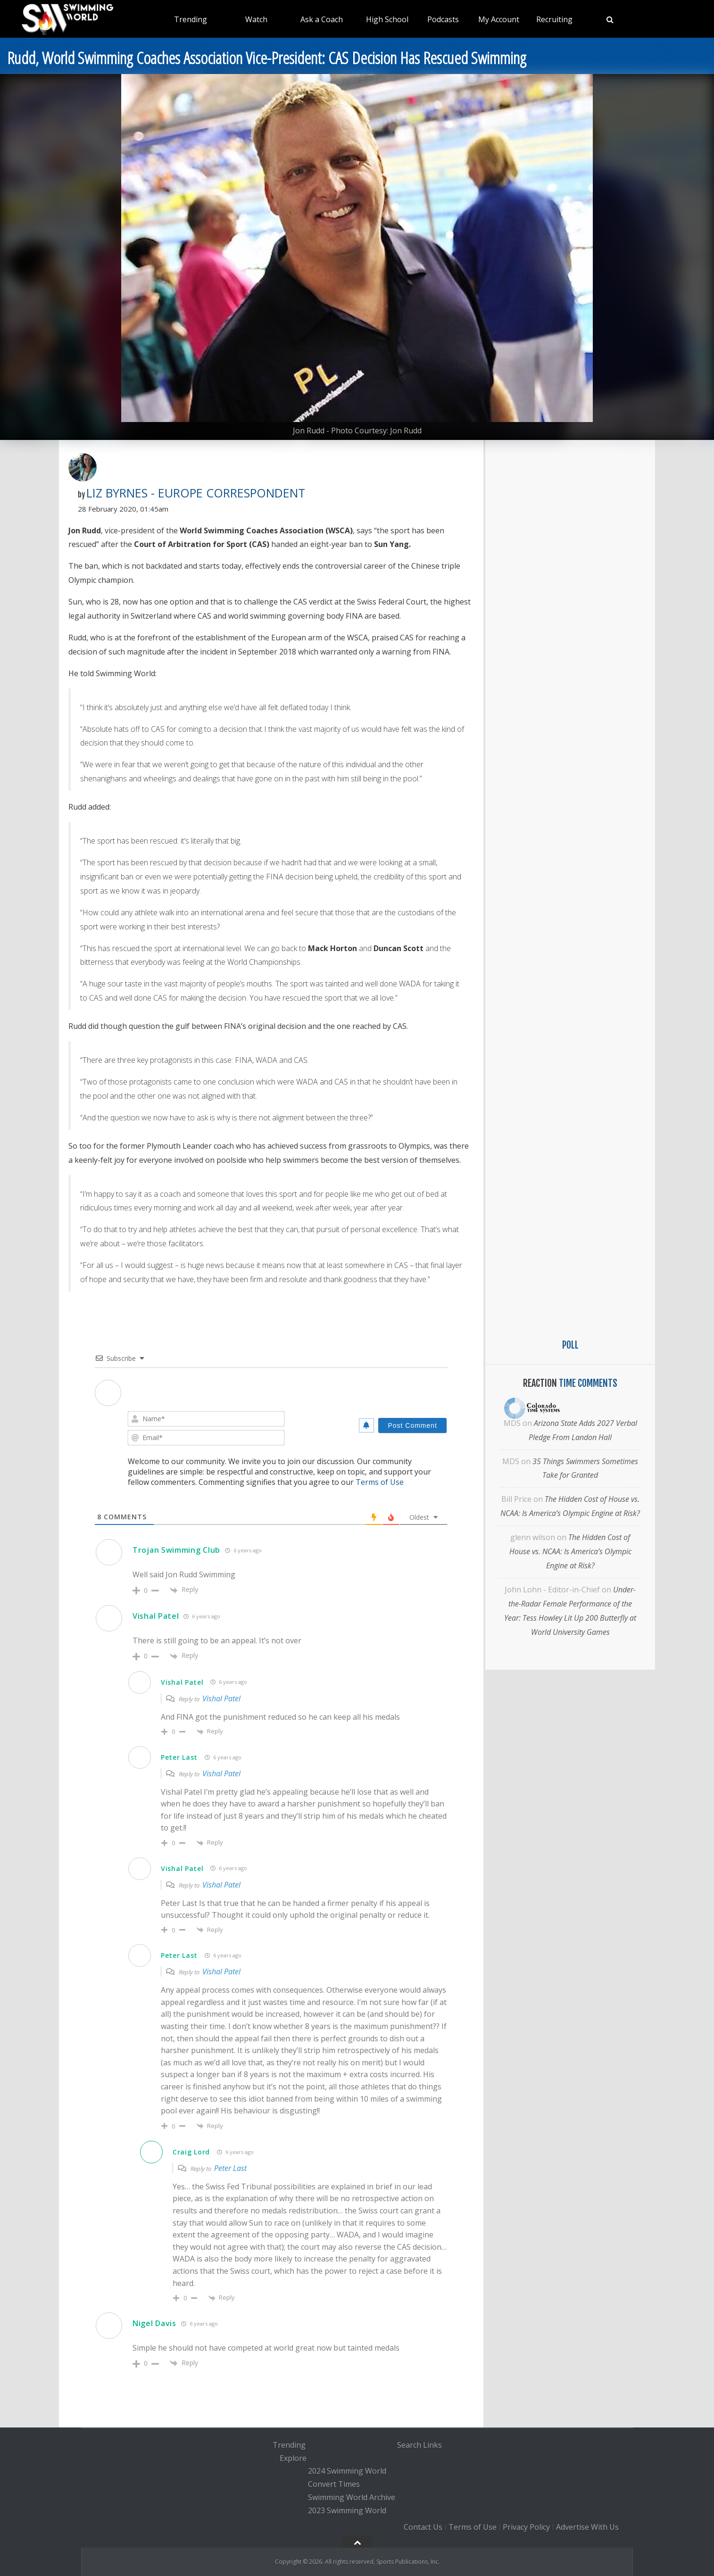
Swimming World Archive (351, 2497)
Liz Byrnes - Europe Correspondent (195, 493)
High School (387, 19)
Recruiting (554, 19)
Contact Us (423, 2527)
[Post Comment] (412, 1425)
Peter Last (179, 1757)
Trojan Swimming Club (176, 1550)
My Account (498, 19)
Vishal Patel (156, 1616)
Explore (293, 2458)
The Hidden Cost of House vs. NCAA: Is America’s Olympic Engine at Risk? (570, 1551)
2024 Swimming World (347, 2471)
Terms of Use (380, 1482)
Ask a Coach (321, 19)
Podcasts (443, 19)
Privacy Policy (526, 2527)
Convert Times (334, 2484)
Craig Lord (191, 2151)
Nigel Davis (154, 2323)
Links (432, 2445)
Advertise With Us (587, 2527)
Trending (190, 19)
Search (409, 2445)
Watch (256, 19)
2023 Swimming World (347, 2510)
